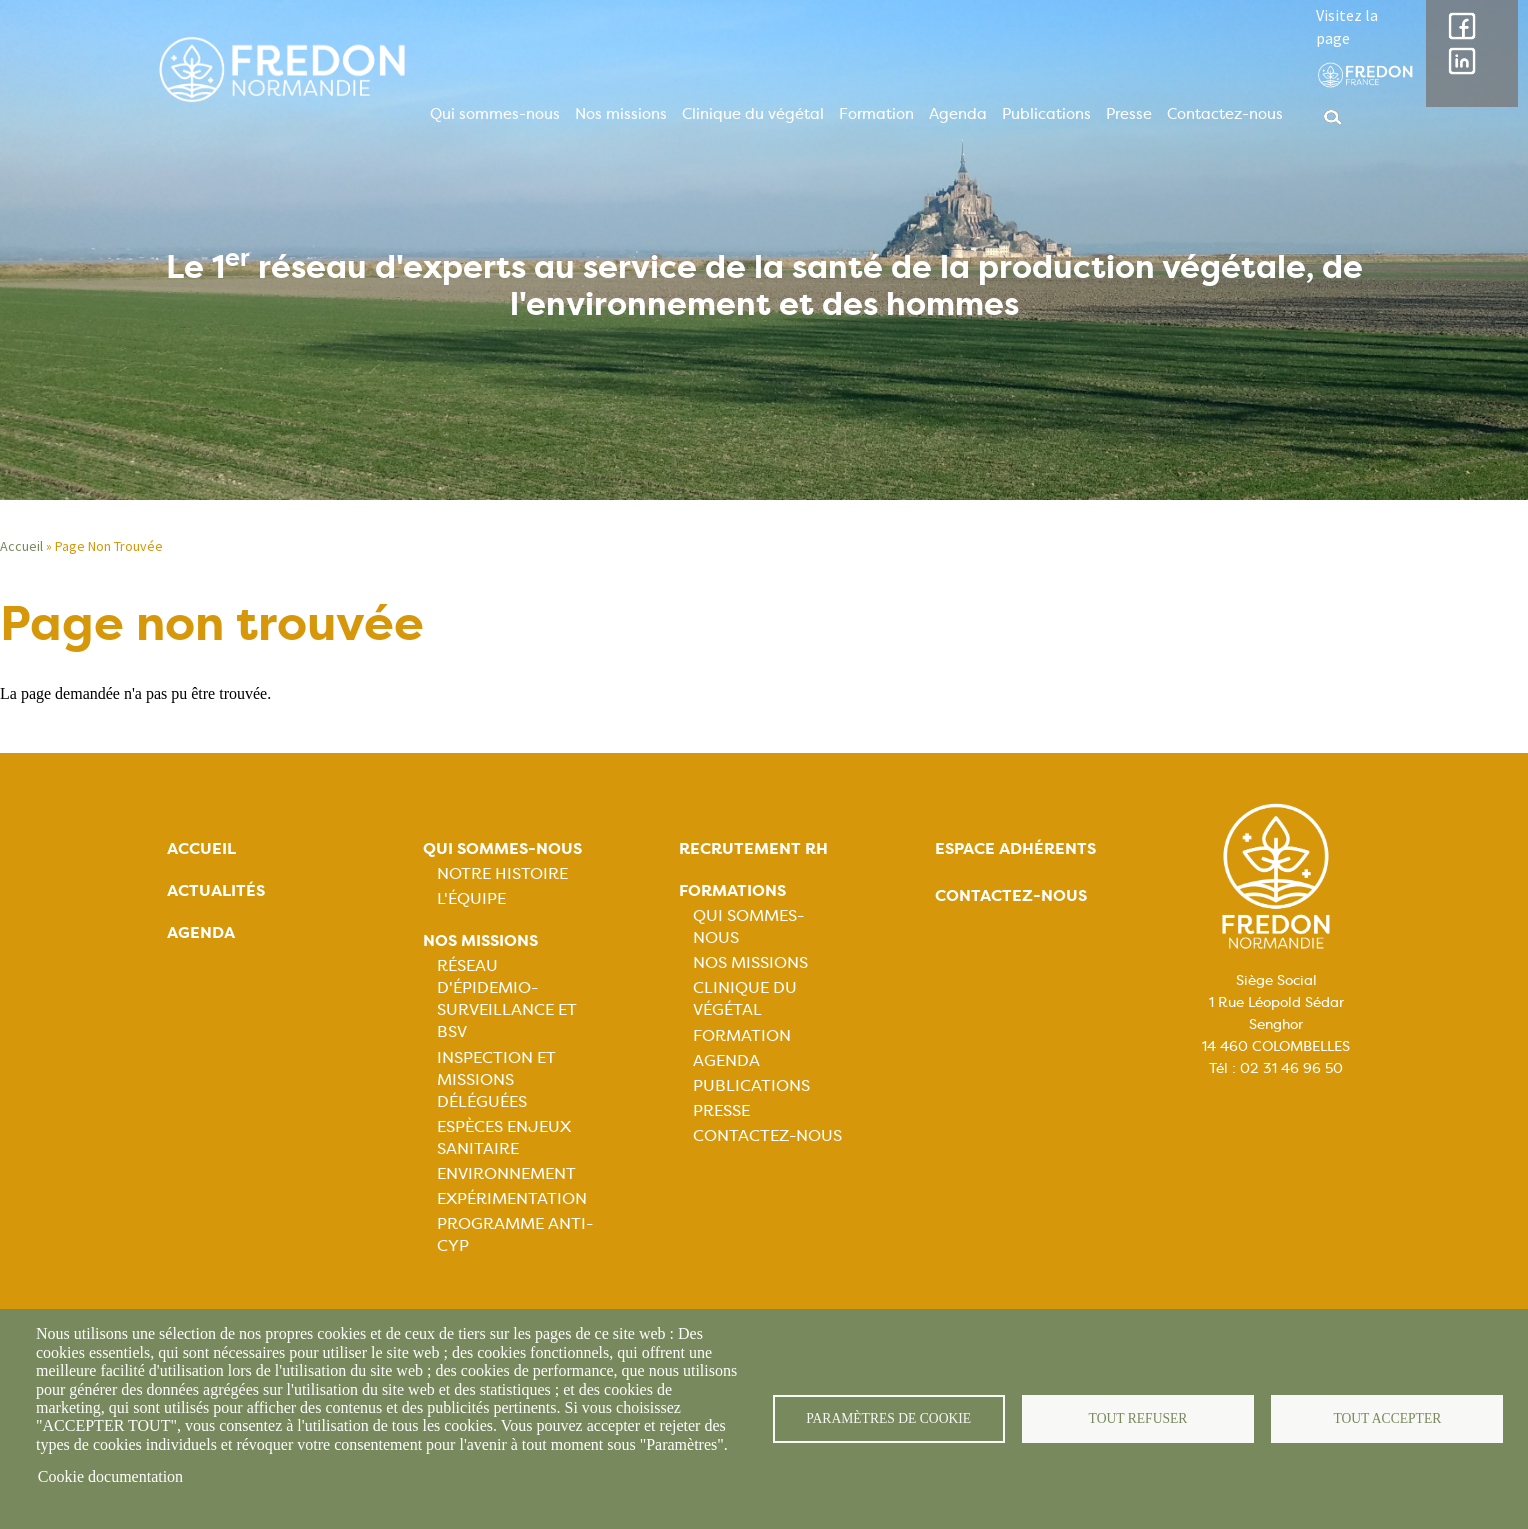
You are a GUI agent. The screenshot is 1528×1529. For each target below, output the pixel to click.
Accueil (21, 546)
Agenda (958, 114)
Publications (1046, 114)
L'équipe (471, 898)
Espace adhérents (1015, 848)
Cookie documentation (110, 1476)
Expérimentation (512, 1198)
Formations (732, 890)
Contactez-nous (1225, 114)
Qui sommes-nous (495, 114)
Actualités (216, 890)
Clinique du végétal (753, 114)
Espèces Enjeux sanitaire (504, 1137)
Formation (876, 114)
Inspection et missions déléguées (496, 1079)
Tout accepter (1387, 1418)
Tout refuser (1138, 1418)
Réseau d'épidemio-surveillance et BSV (507, 998)
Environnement (506, 1173)
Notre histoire (502, 873)
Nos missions (621, 114)
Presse (1129, 114)
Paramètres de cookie (888, 1418)
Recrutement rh (753, 848)
